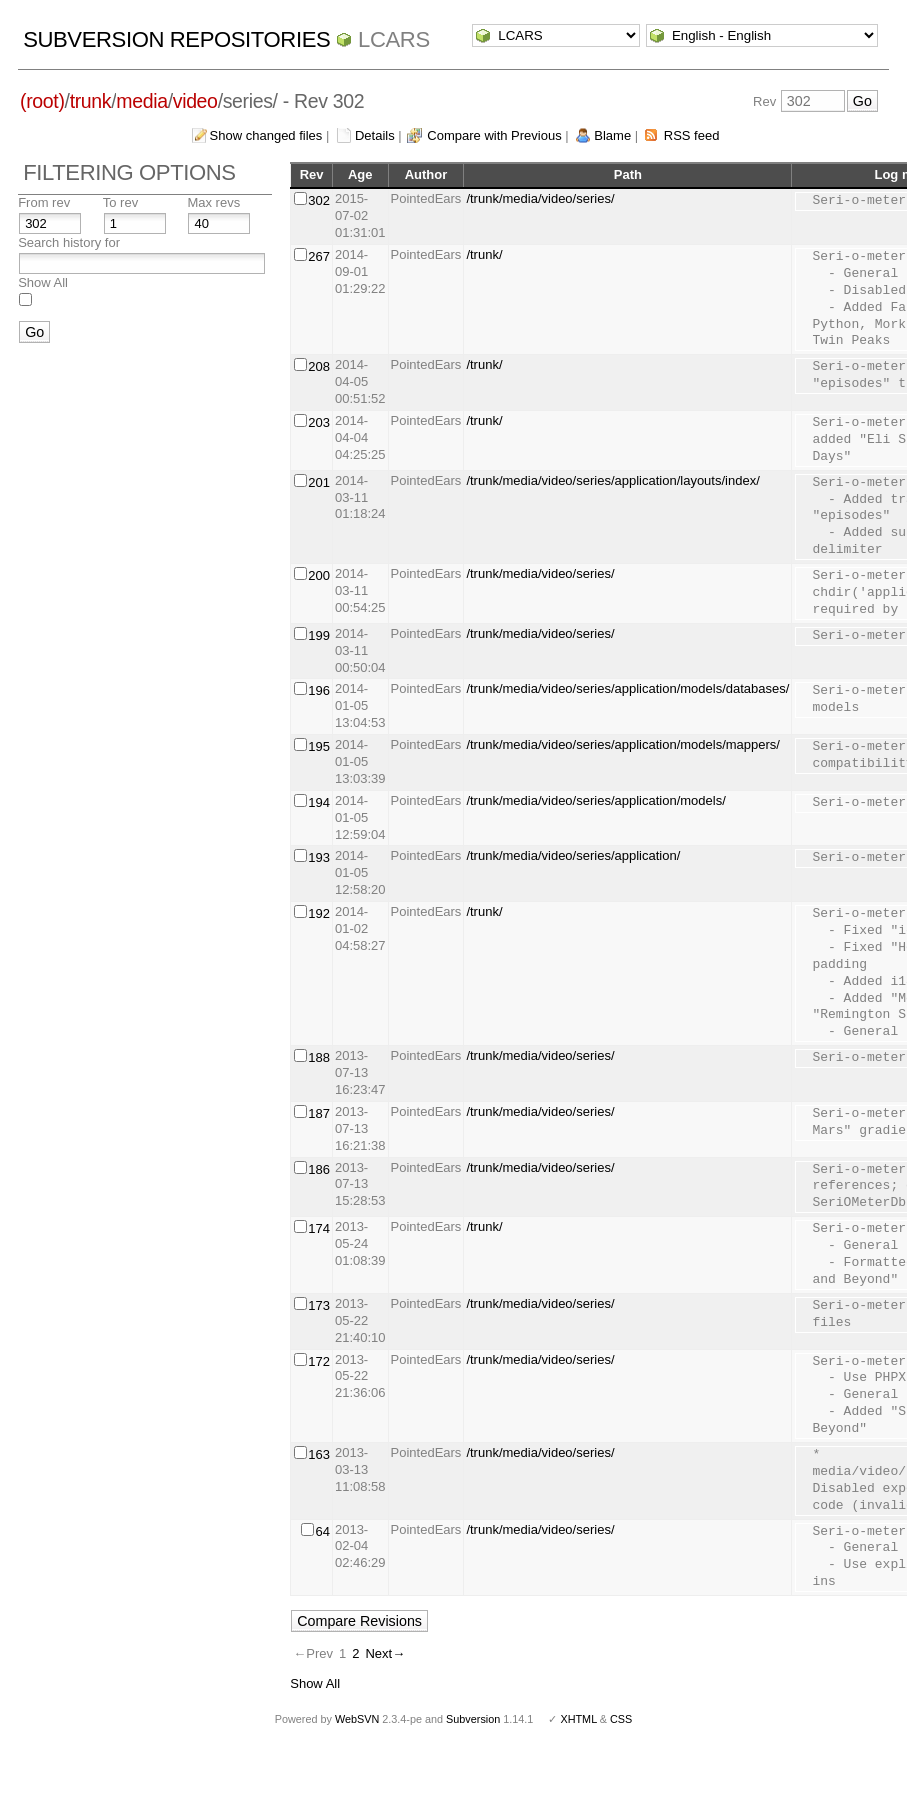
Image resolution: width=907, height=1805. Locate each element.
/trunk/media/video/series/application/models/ (595, 800)
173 (319, 1305)
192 (319, 913)
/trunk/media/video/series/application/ (573, 855)
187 (319, 1113)
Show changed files (266, 135)
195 (319, 746)
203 (319, 422)
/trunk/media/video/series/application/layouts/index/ (612, 480)
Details (375, 135)
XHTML (578, 1719)
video (195, 101)
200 (319, 575)
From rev (44, 202)
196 (319, 690)
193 (319, 857)
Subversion (473, 1719)
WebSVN (357, 1719)
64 (322, 1531)
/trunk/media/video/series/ (540, 198)
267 (319, 256)
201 (319, 482)
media (141, 101)
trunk (91, 101)
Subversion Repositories (176, 39)
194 (319, 802)
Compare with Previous (494, 135)
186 (319, 1169)
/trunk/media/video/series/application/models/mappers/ (623, 744)
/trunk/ (484, 254)
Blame (612, 135)
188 (319, 1057)
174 (319, 1228)
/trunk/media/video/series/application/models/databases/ (627, 688)
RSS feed (692, 135)
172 (319, 1361)
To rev (120, 202)
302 (319, 200)
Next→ (385, 1653)
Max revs (213, 202)
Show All (43, 282)
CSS (621, 1719)
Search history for (69, 242)
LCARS (394, 39)
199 (319, 635)
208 (319, 366)
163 (319, 1454)
